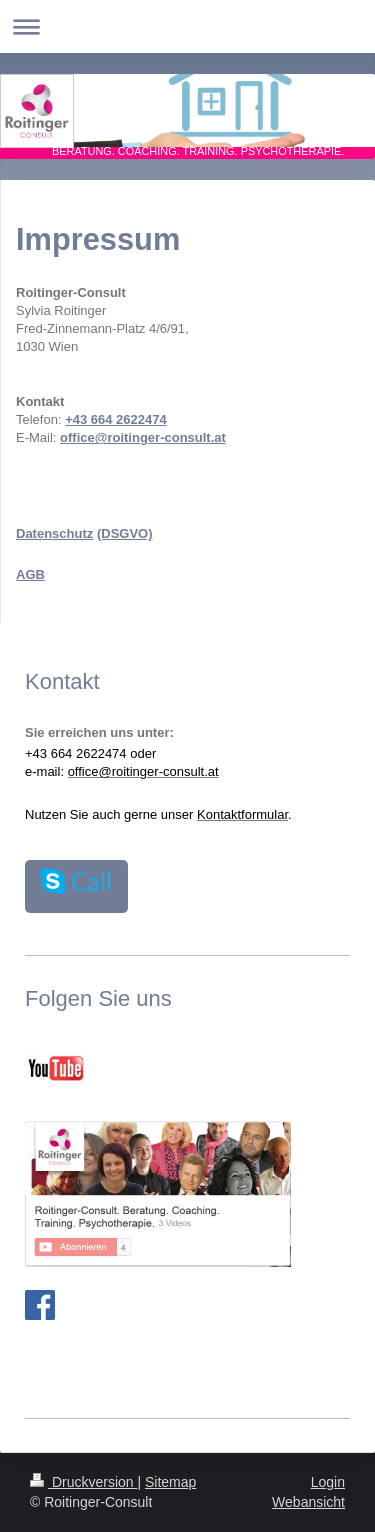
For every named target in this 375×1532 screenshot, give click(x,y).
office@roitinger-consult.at (143, 437)
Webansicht (308, 1502)
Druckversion (83, 1482)
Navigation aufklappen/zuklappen (187, 26)
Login (328, 1482)
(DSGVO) (125, 533)
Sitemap (170, 1482)
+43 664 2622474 (116, 419)
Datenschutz (54, 533)
